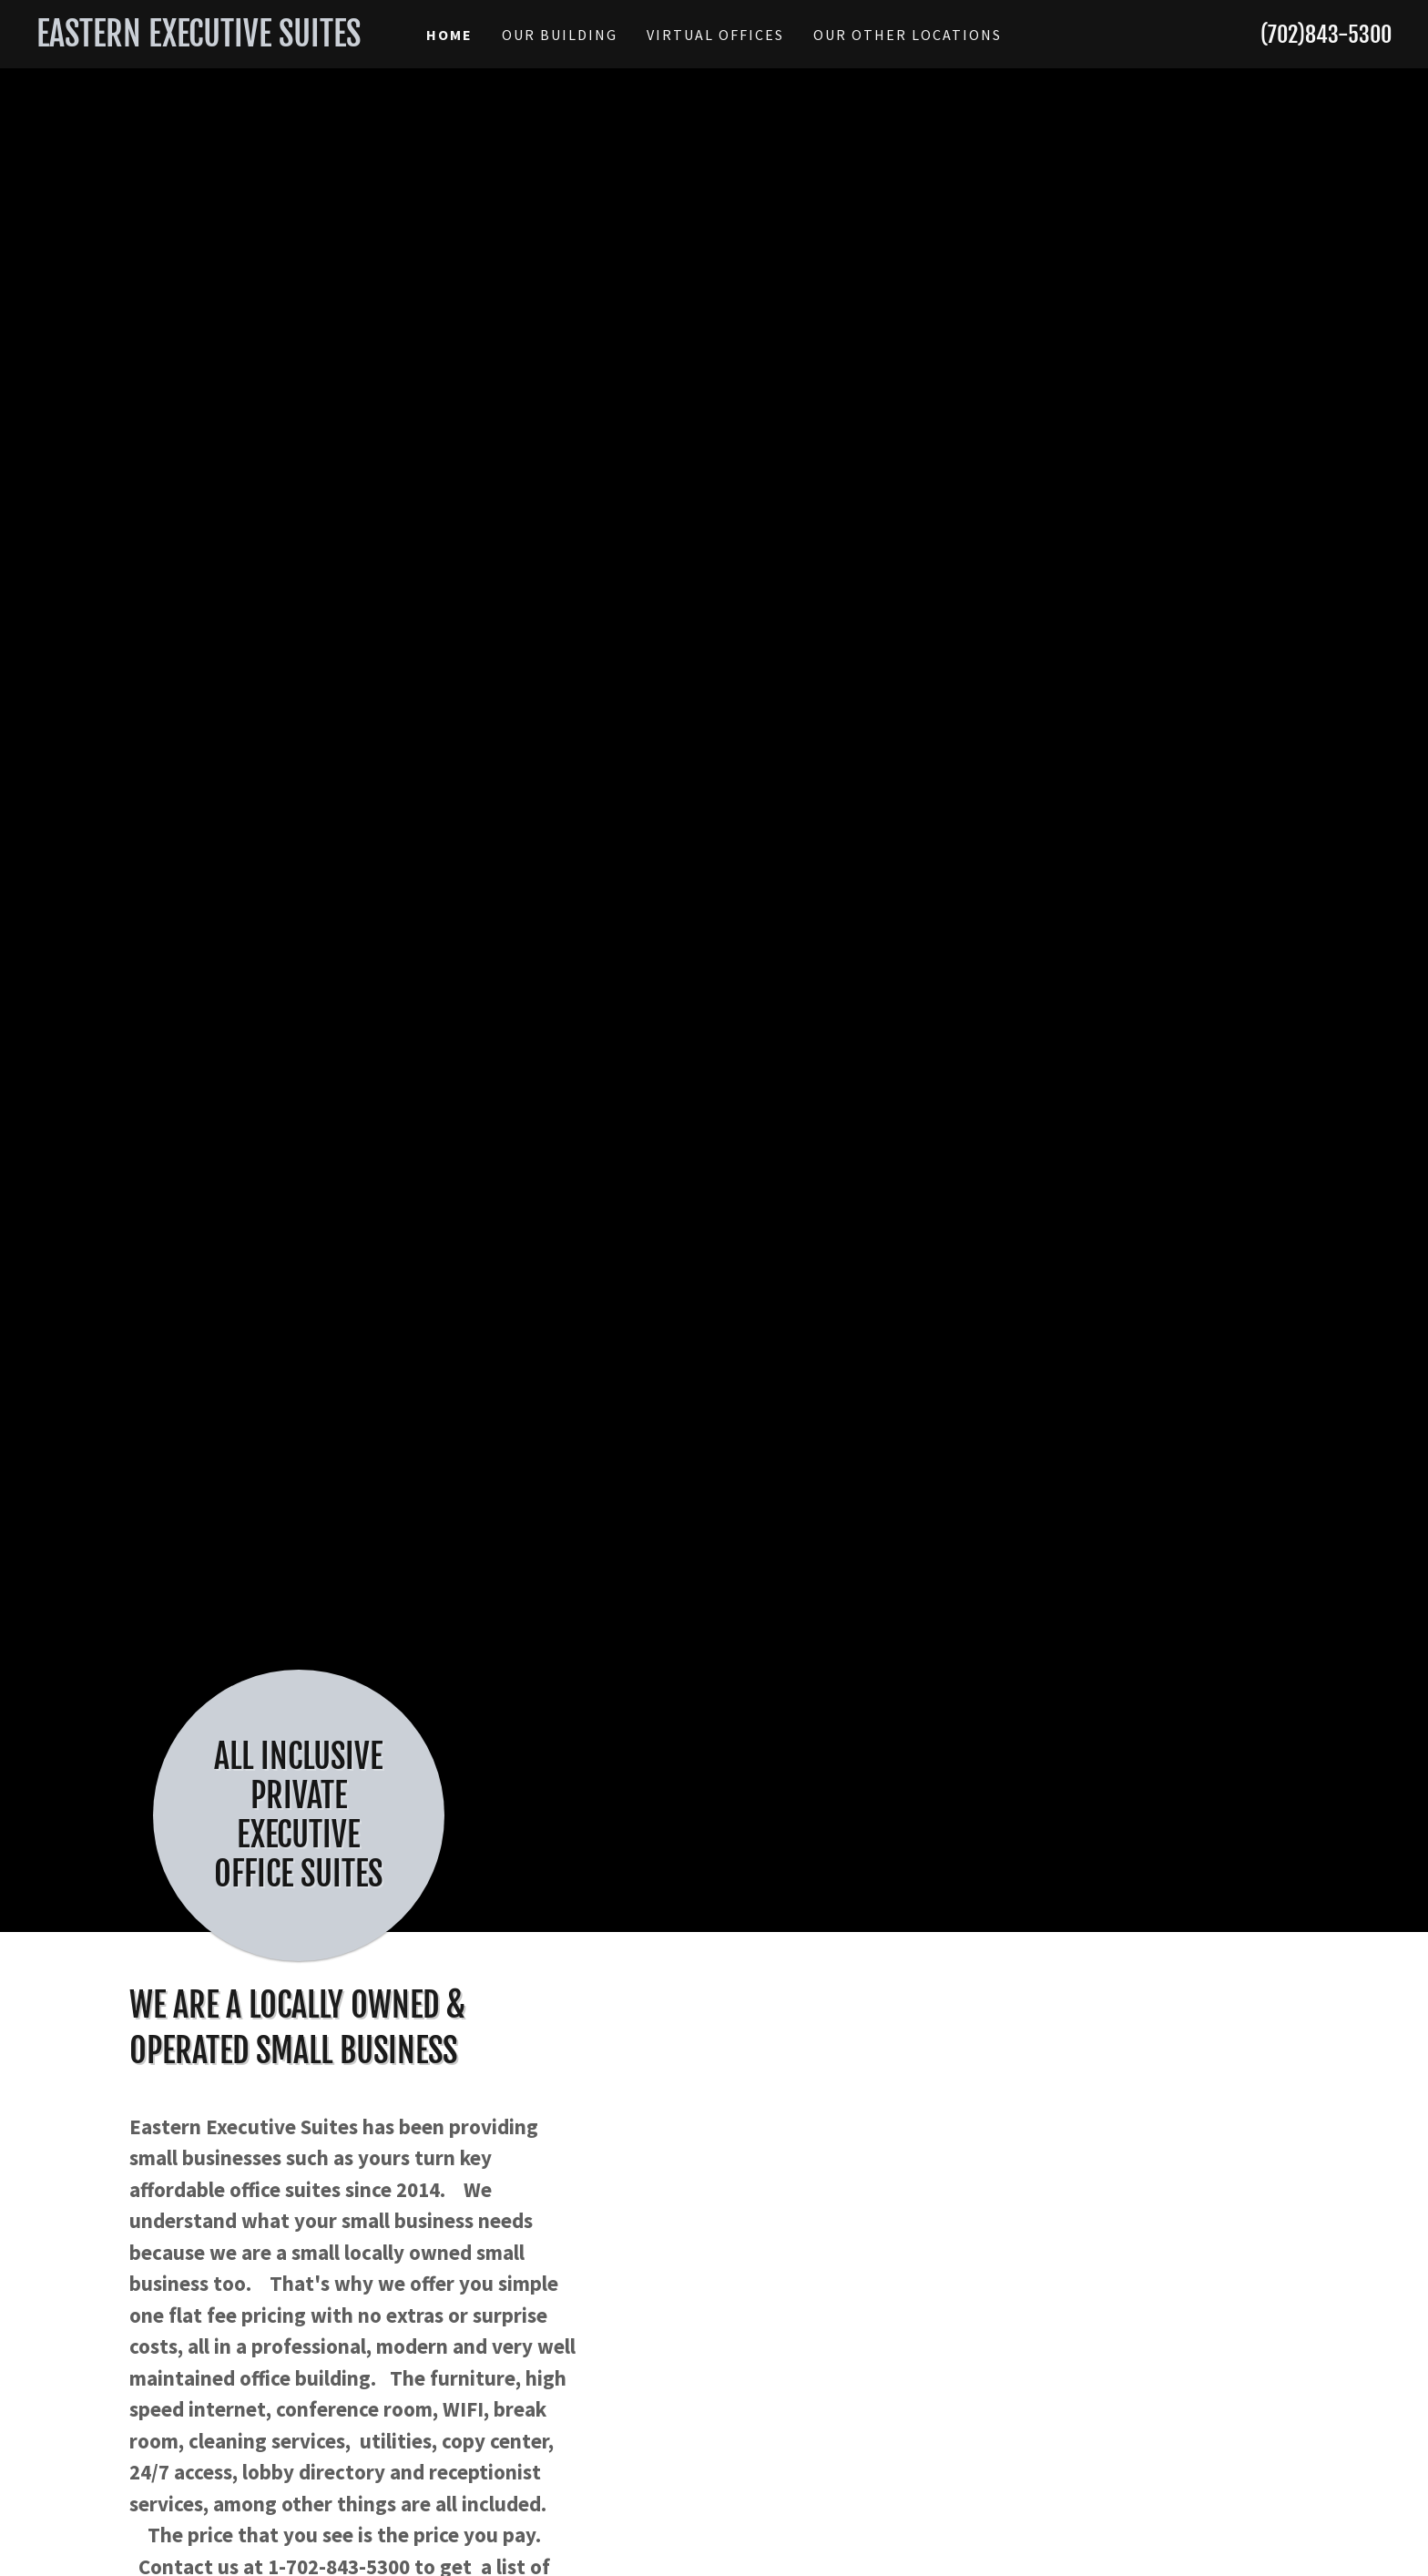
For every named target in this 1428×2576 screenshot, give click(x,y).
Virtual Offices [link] (715, 35)
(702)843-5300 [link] (1326, 34)
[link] (205, 40)
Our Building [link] (559, 35)
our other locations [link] (907, 35)
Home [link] (449, 35)
